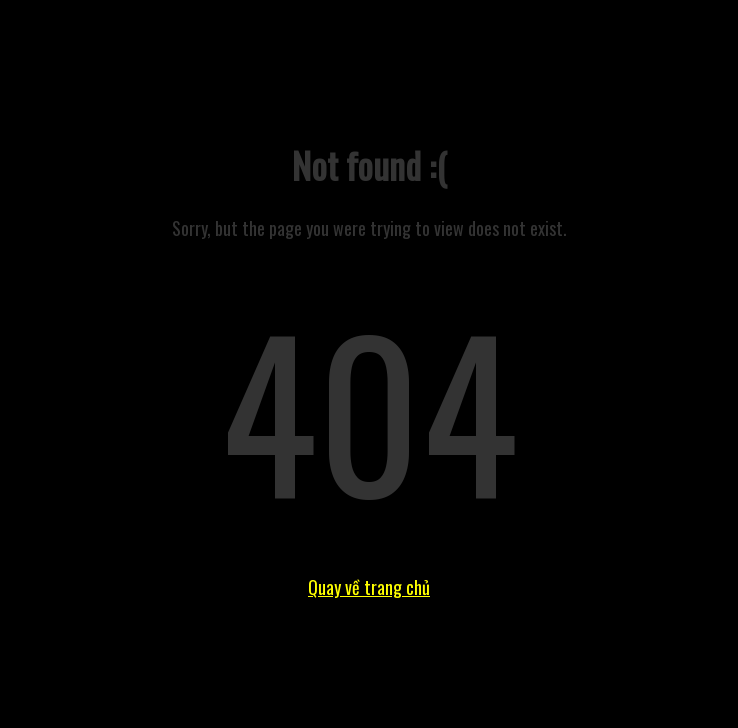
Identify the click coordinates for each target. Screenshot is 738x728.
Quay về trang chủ (369, 587)
